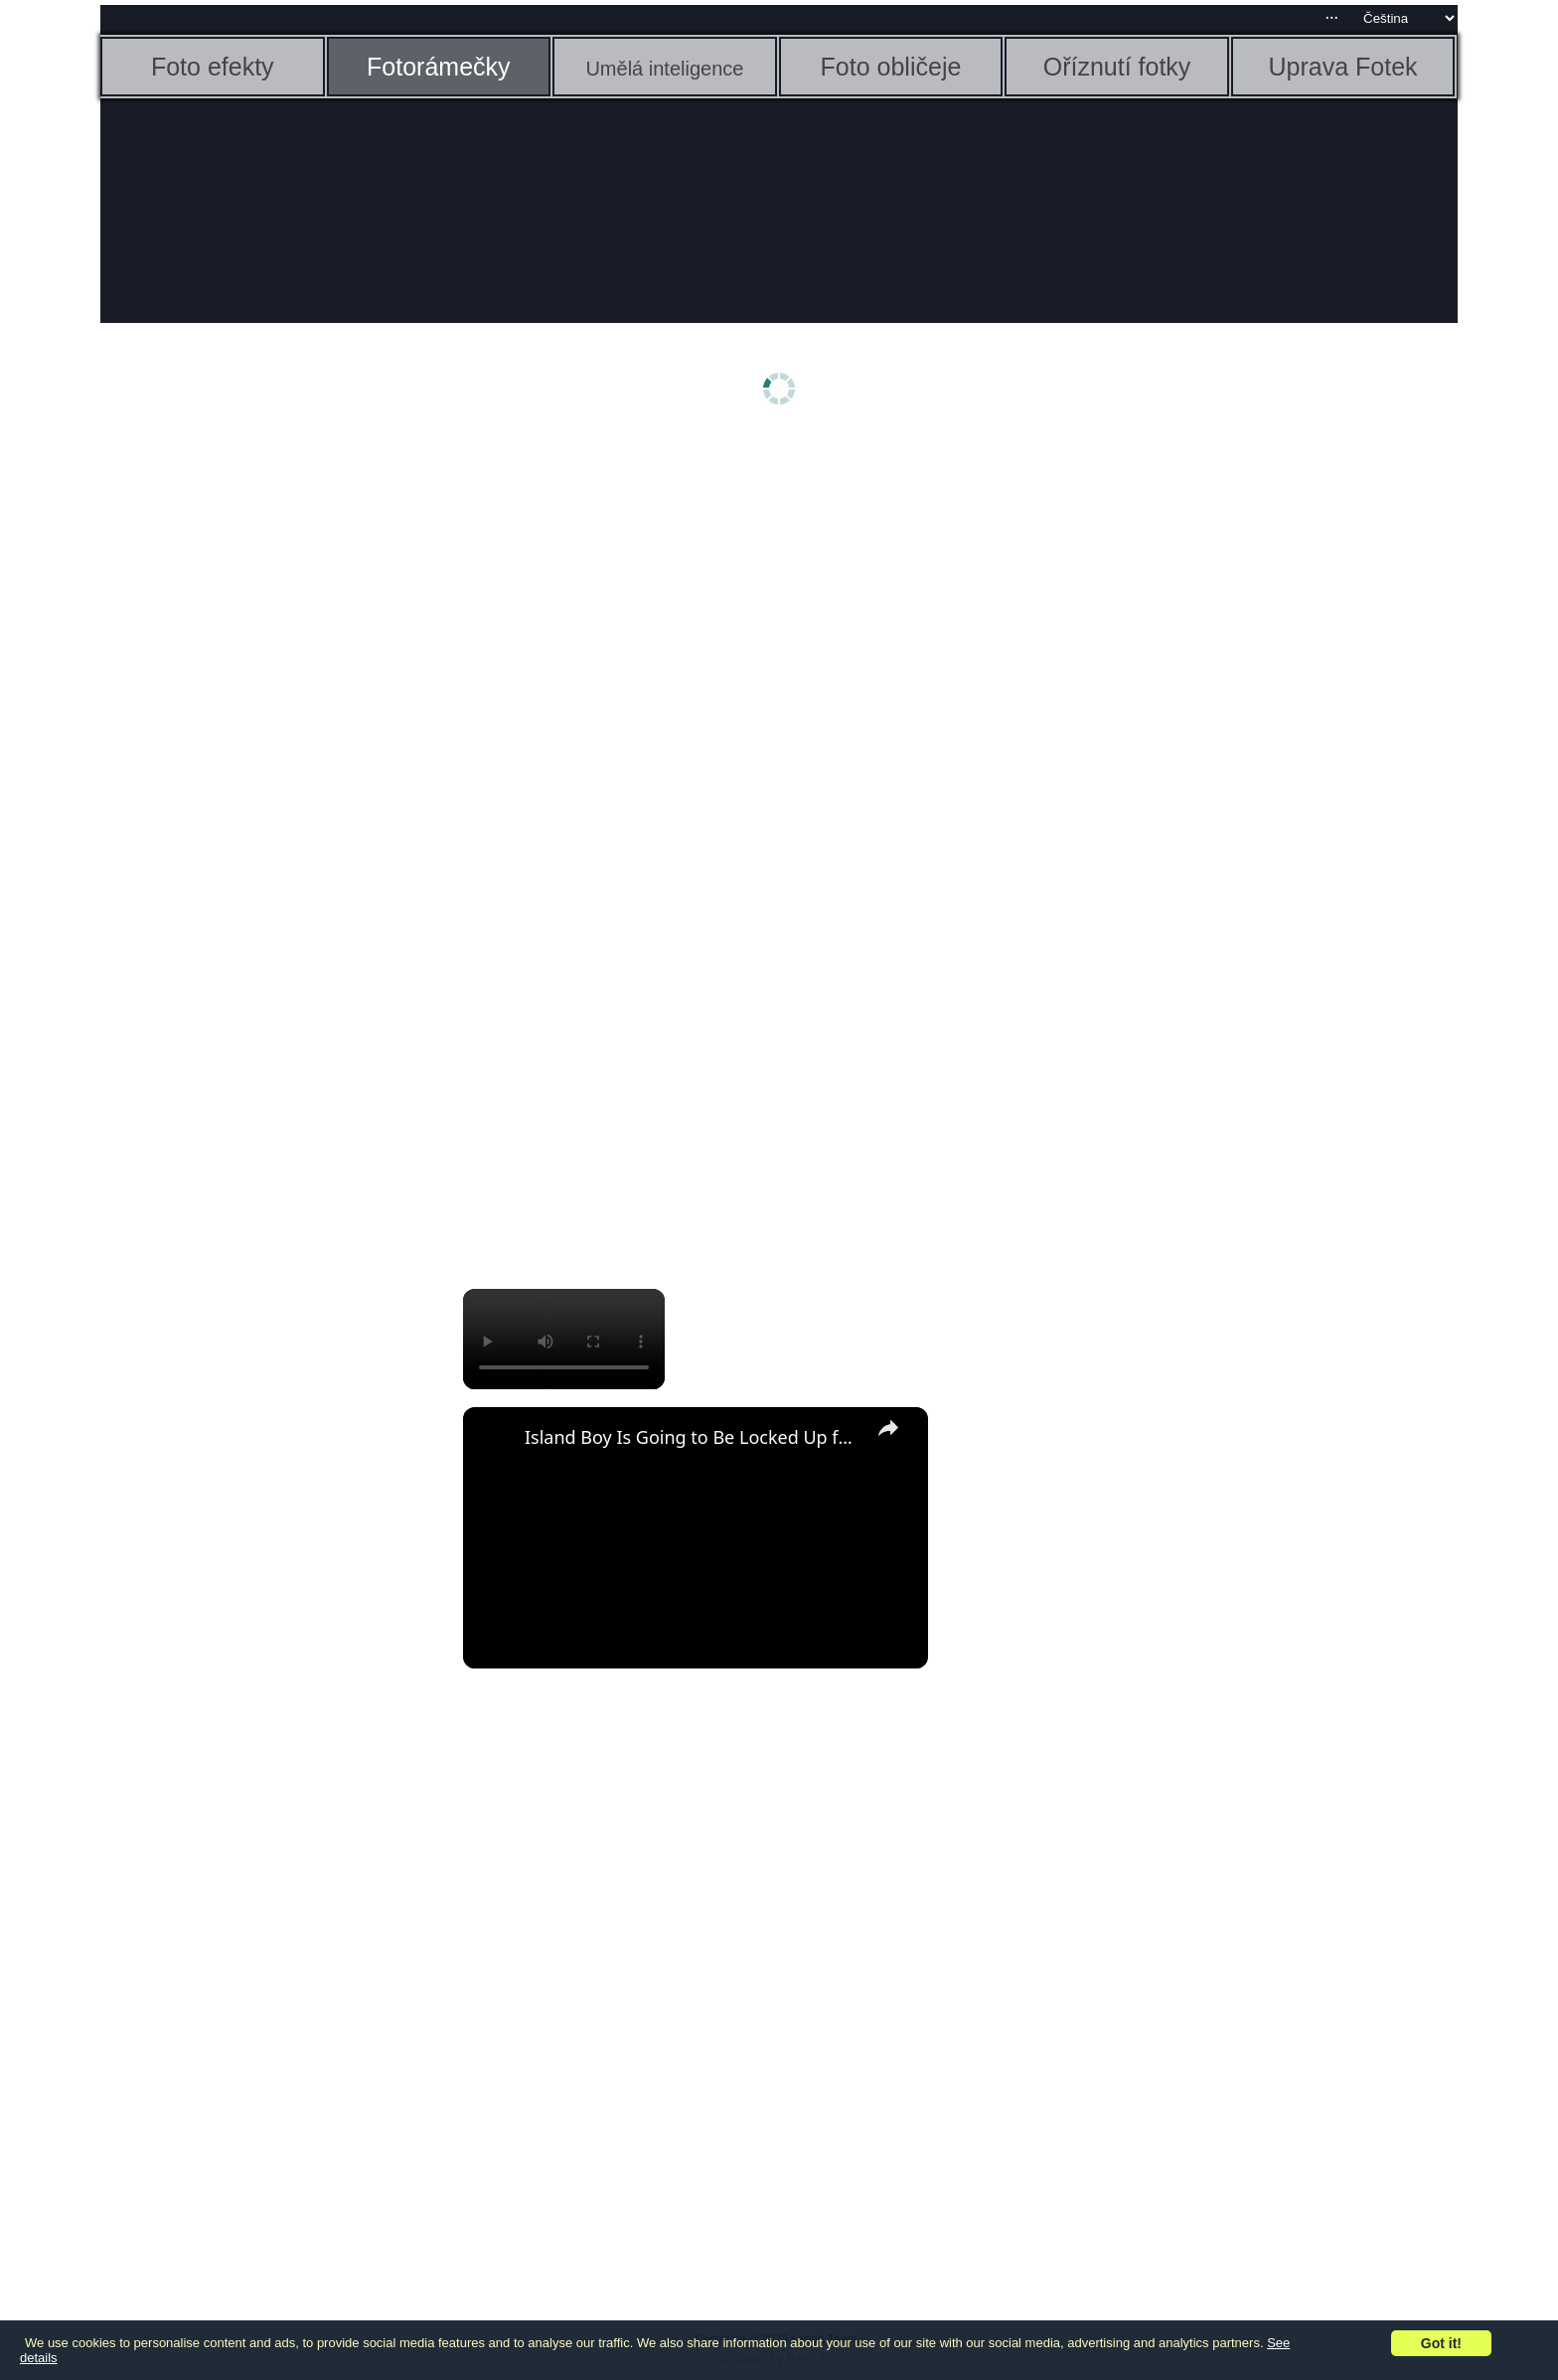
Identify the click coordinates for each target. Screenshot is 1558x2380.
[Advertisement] (254, 752)
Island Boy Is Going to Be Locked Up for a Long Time (692, 1437)
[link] (495, 1439)
